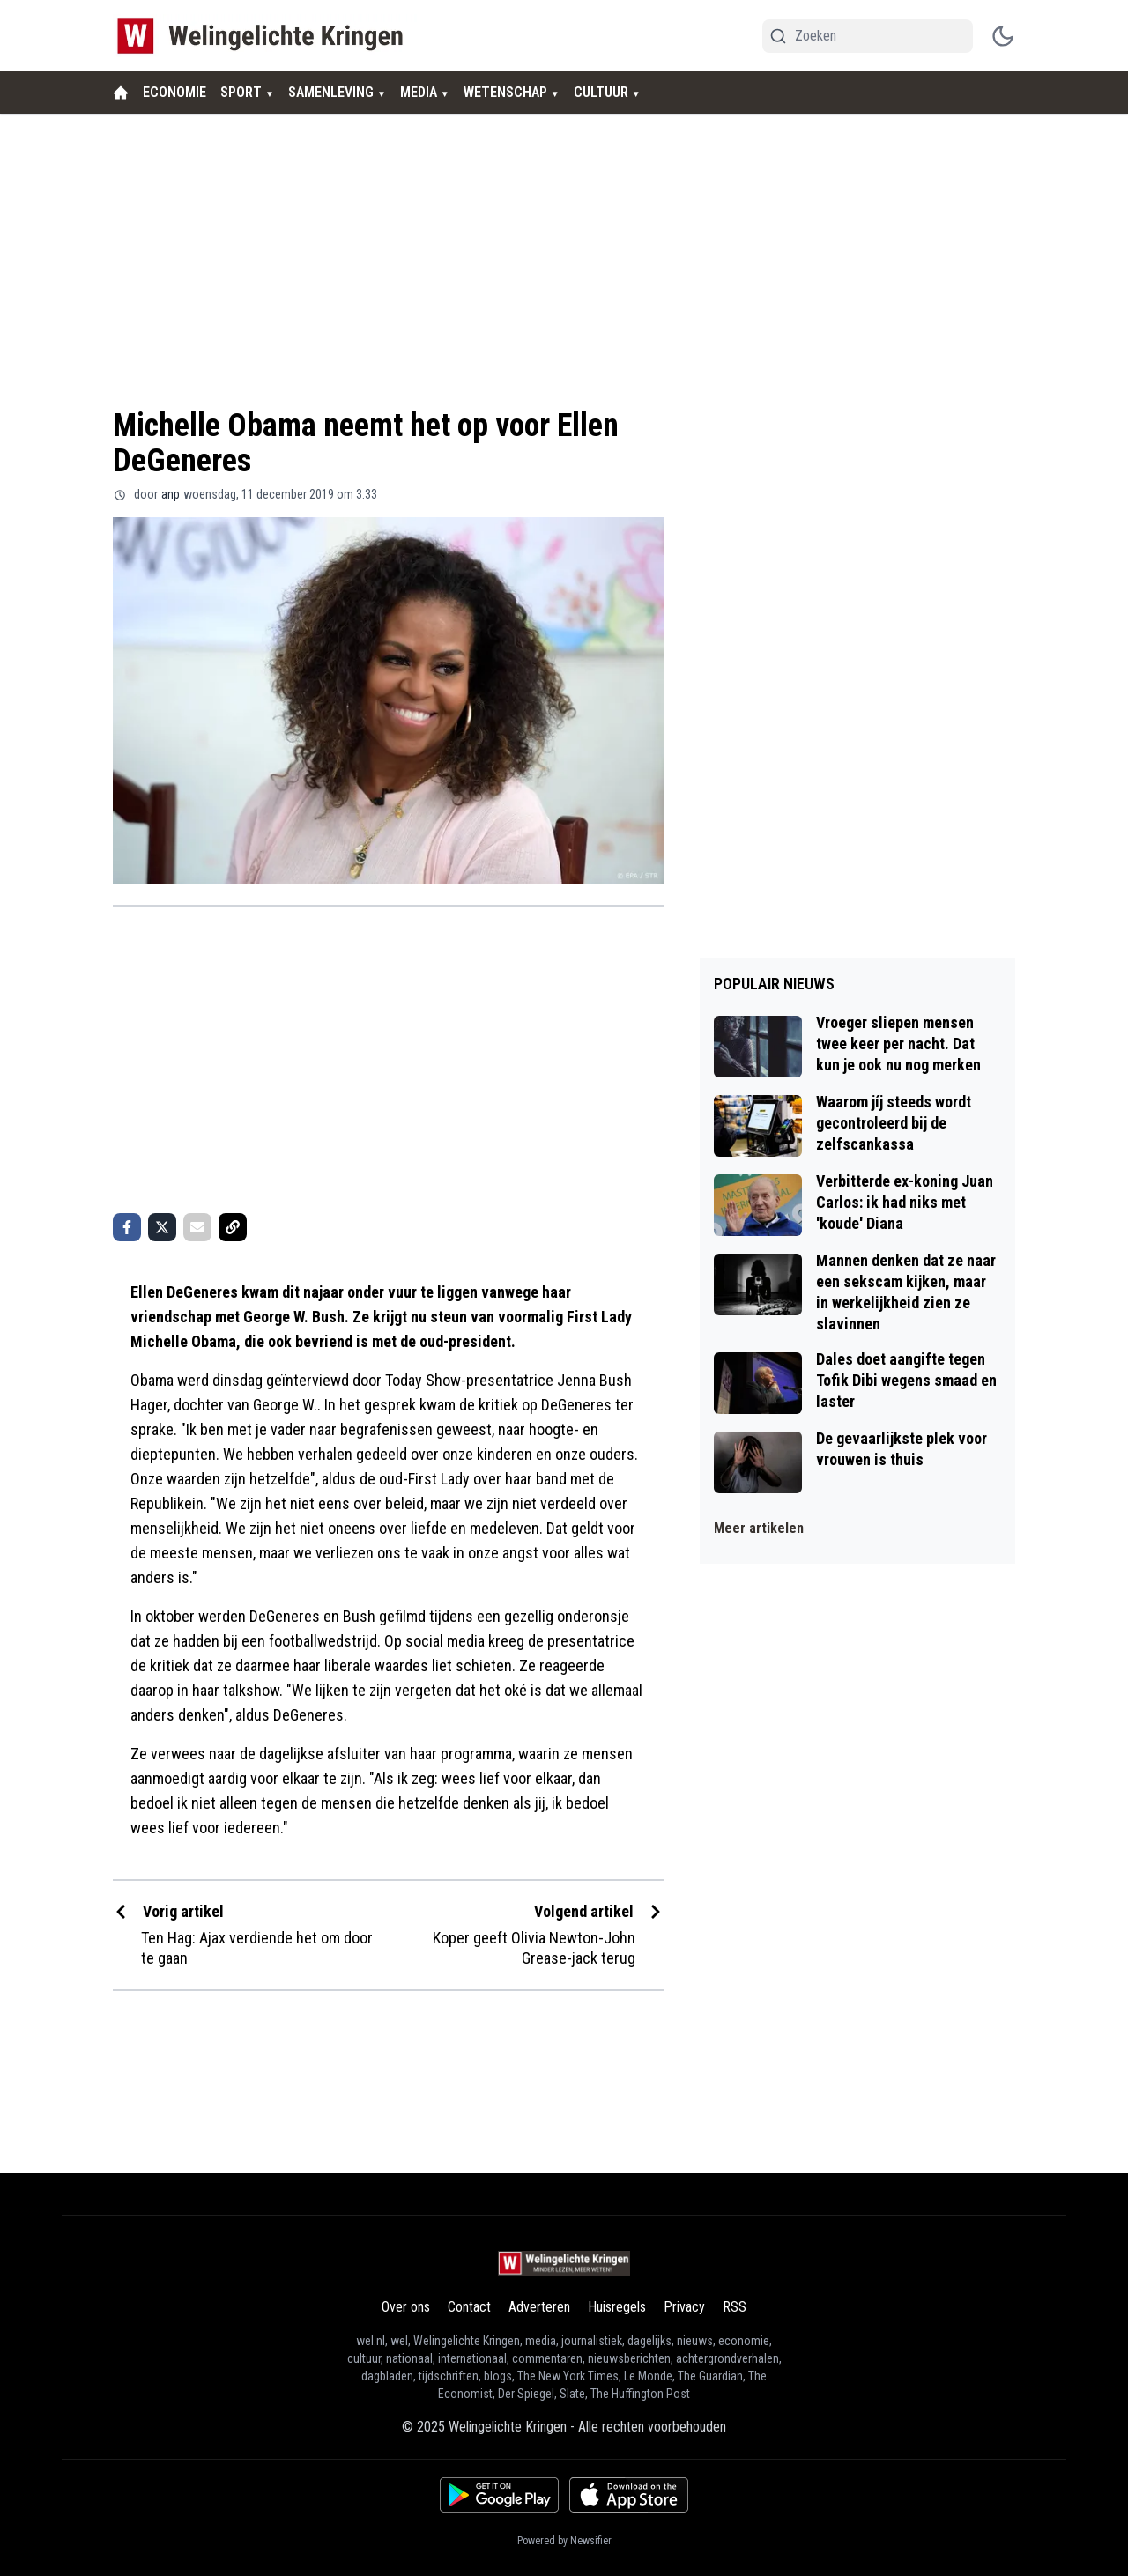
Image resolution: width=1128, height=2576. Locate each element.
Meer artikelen (759, 1528)
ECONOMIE (174, 92)
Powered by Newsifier (564, 2541)
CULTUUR (601, 92)
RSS (734, 2306)
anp (170, 494)
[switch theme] (1003, 36)
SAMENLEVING (331, 92)
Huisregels (617, 2306)
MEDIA (418, 92)
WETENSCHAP (505, 92)
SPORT (241, 92)
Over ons (406, 2306)
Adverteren (539, 2306)
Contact (469, 2306)
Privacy (684, 2306)
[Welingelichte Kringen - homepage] (265, 35)
